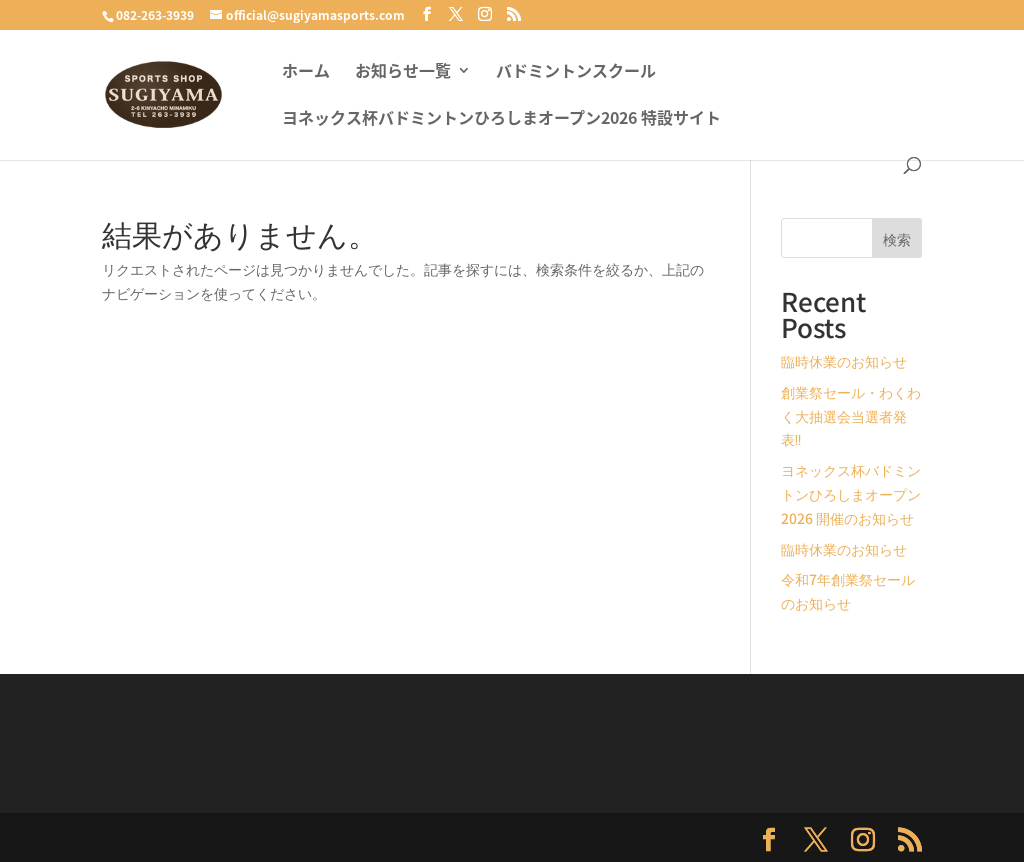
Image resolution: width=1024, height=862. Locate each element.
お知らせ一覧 (403, 72)
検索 (897, 239)
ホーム (306, 72)
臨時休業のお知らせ (844, 361)
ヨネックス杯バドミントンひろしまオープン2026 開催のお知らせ (851, 494)
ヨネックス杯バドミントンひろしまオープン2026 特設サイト (501, 119)
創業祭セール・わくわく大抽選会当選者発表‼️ (851, 416)
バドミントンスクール (576, 72)
